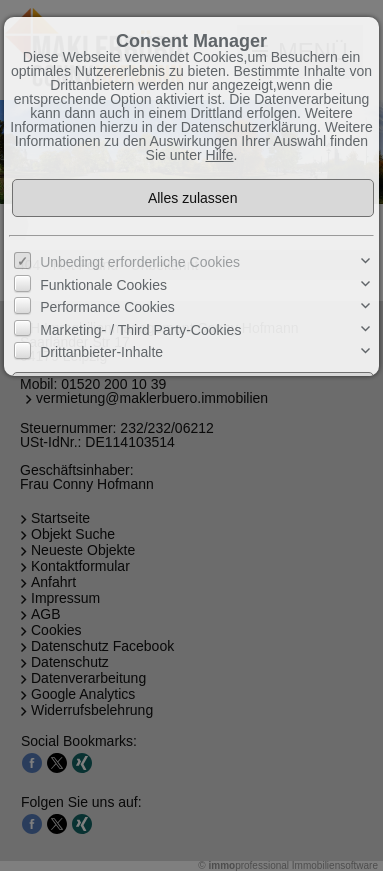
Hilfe (220, 155)
